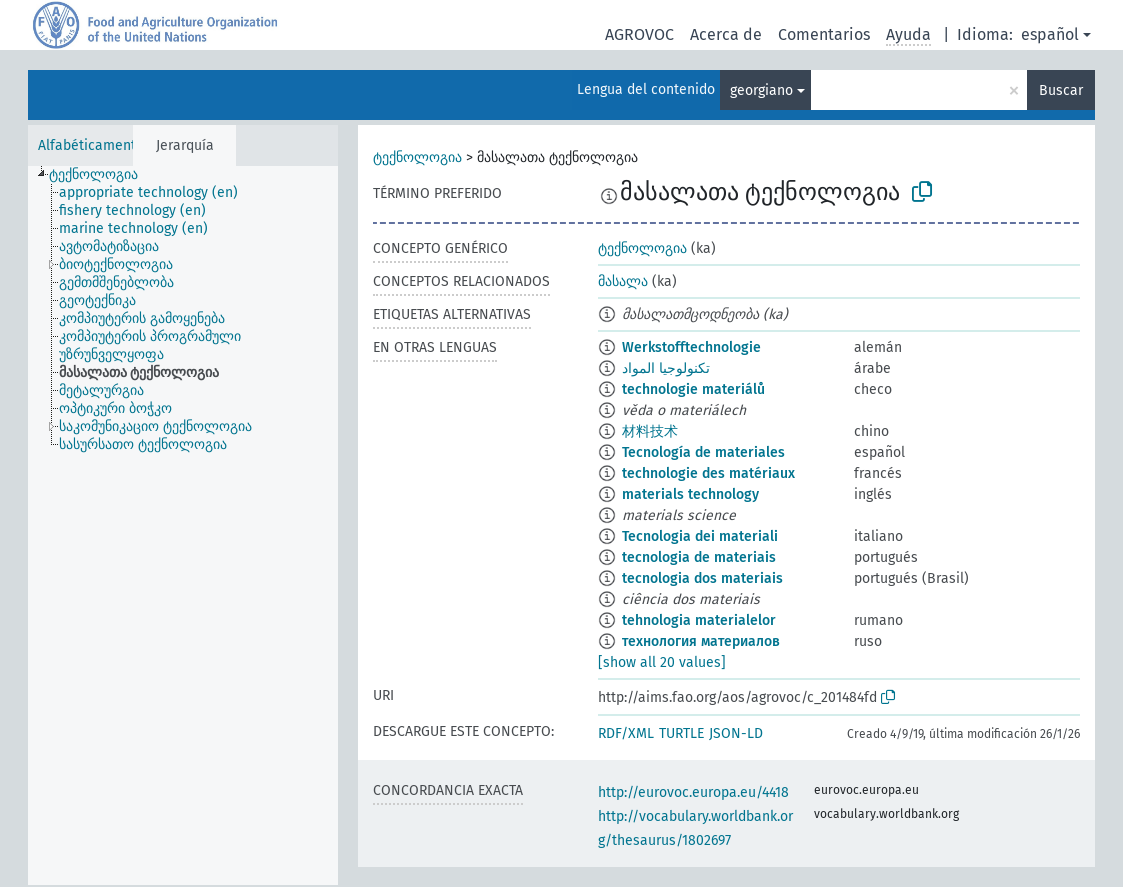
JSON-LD (736, 733)
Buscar (1061, 90)
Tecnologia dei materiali (700, 536)
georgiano (761, 90)
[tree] (183, 525)
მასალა (623, 281)
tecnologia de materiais (699, 557)
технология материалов (701, 641)
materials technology (690, 494)
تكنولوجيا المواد (666, 368)
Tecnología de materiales (703, 452)
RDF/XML (626, 733)
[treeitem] (102, 175)
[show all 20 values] (662, 662)
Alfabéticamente (91, 145)
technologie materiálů (693, 389)
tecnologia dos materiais (702, 578)
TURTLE (681, 733)
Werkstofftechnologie (691, 347)
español (1050, 34)
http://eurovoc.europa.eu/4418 (693, 792)
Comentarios (824, 34)
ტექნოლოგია (417, 157)
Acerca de (726, 34)
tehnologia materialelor (699, 620)
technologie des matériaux (708, 473)
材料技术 (650, 431)
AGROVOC (639, 34)
